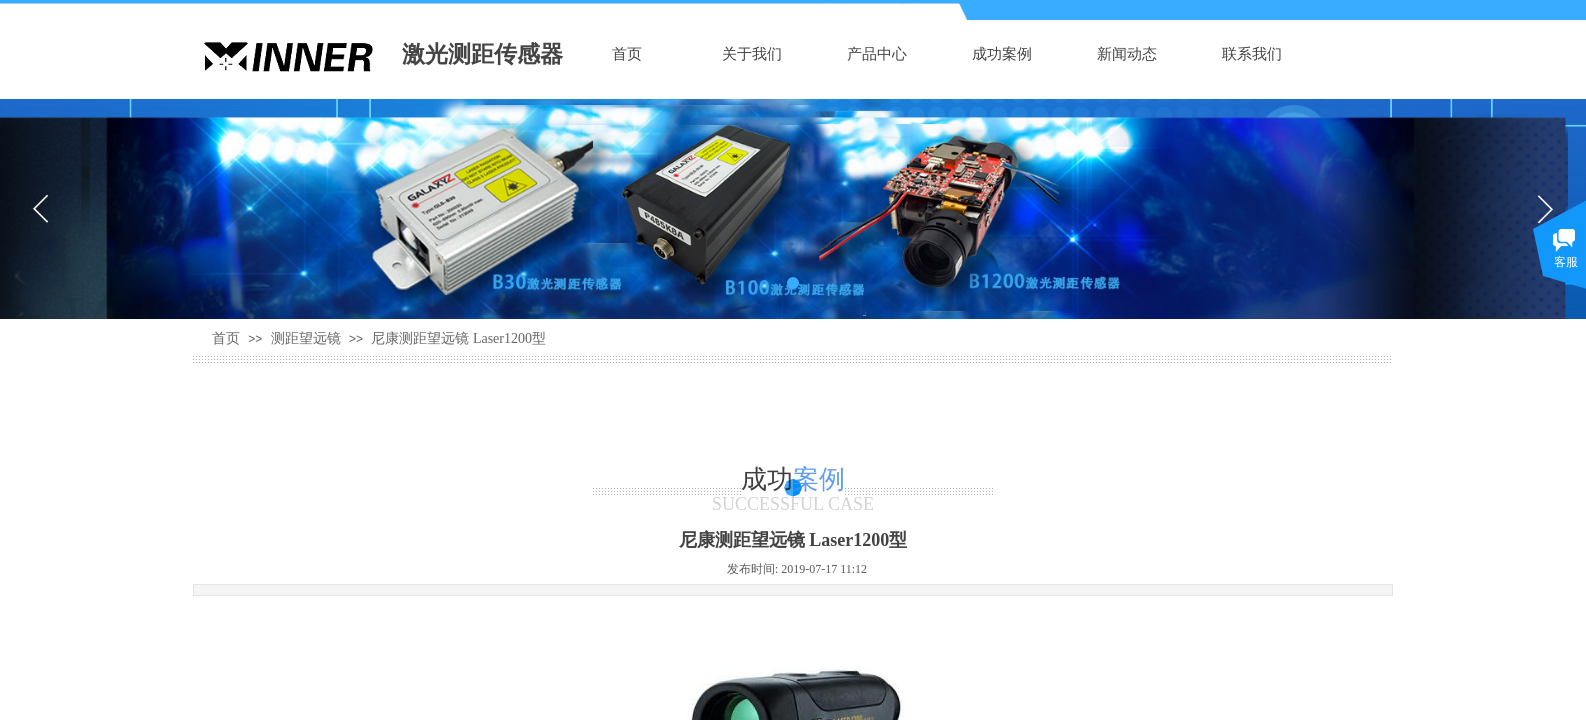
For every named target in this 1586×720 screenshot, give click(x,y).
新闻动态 (1127, 54)
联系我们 (1252, 54)
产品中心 (877, 54)
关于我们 (752, 54)
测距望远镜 (306, 338)
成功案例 (1002, 54)
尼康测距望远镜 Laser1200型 (458, 338)
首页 (627, 54)
